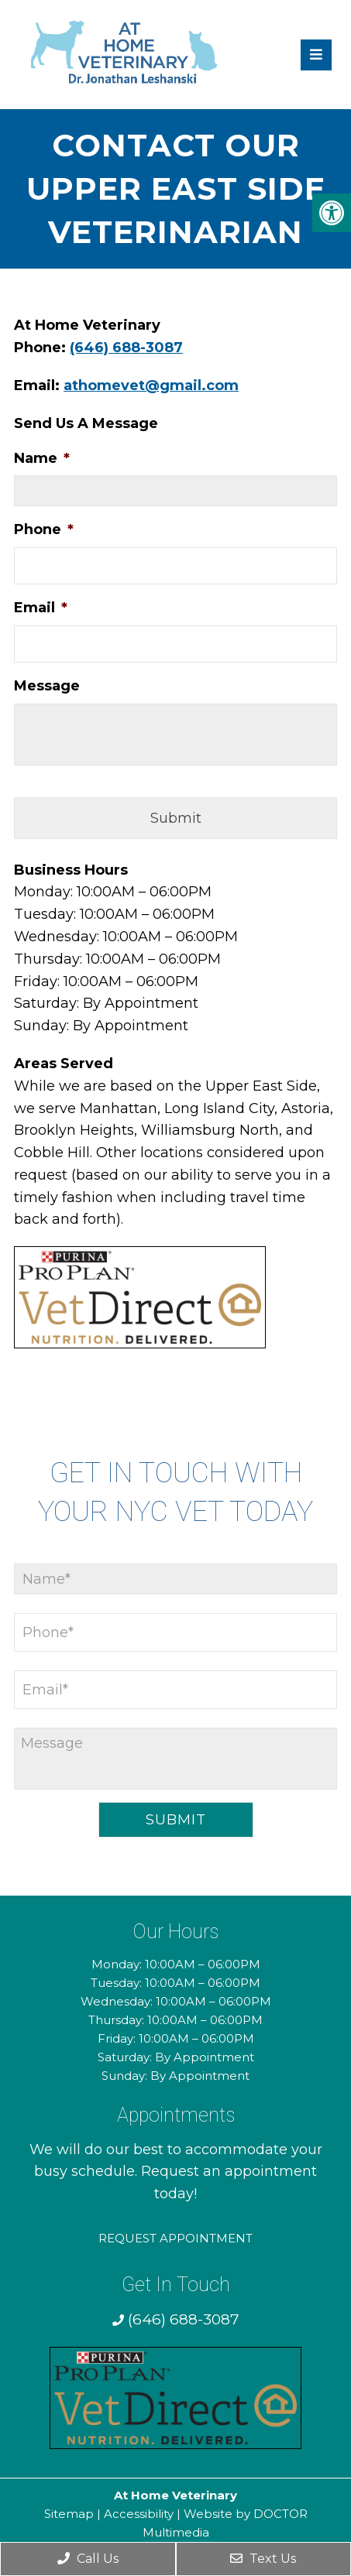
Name (42, 458)
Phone (44, 529)
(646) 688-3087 (126, 347)
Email (40, 607)
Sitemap (69, 2513)
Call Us (88, 2558)
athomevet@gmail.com (151, 385)
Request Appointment (175, 2238)
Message (47, 685)
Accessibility (139, 2513)
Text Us (263, 2558)
